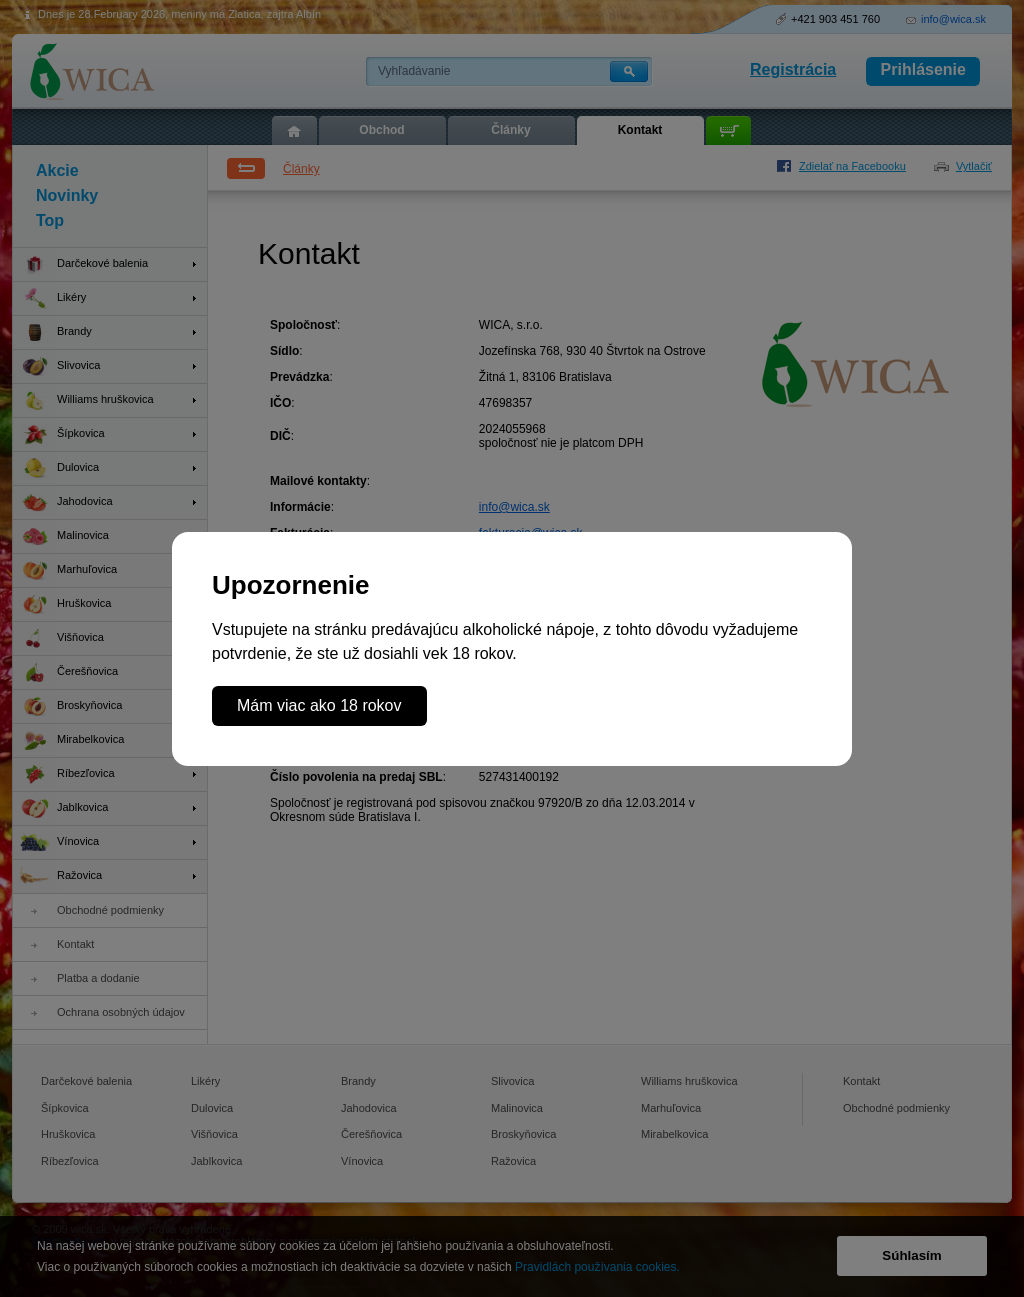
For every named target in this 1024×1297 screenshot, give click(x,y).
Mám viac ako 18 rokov (319, 705)
